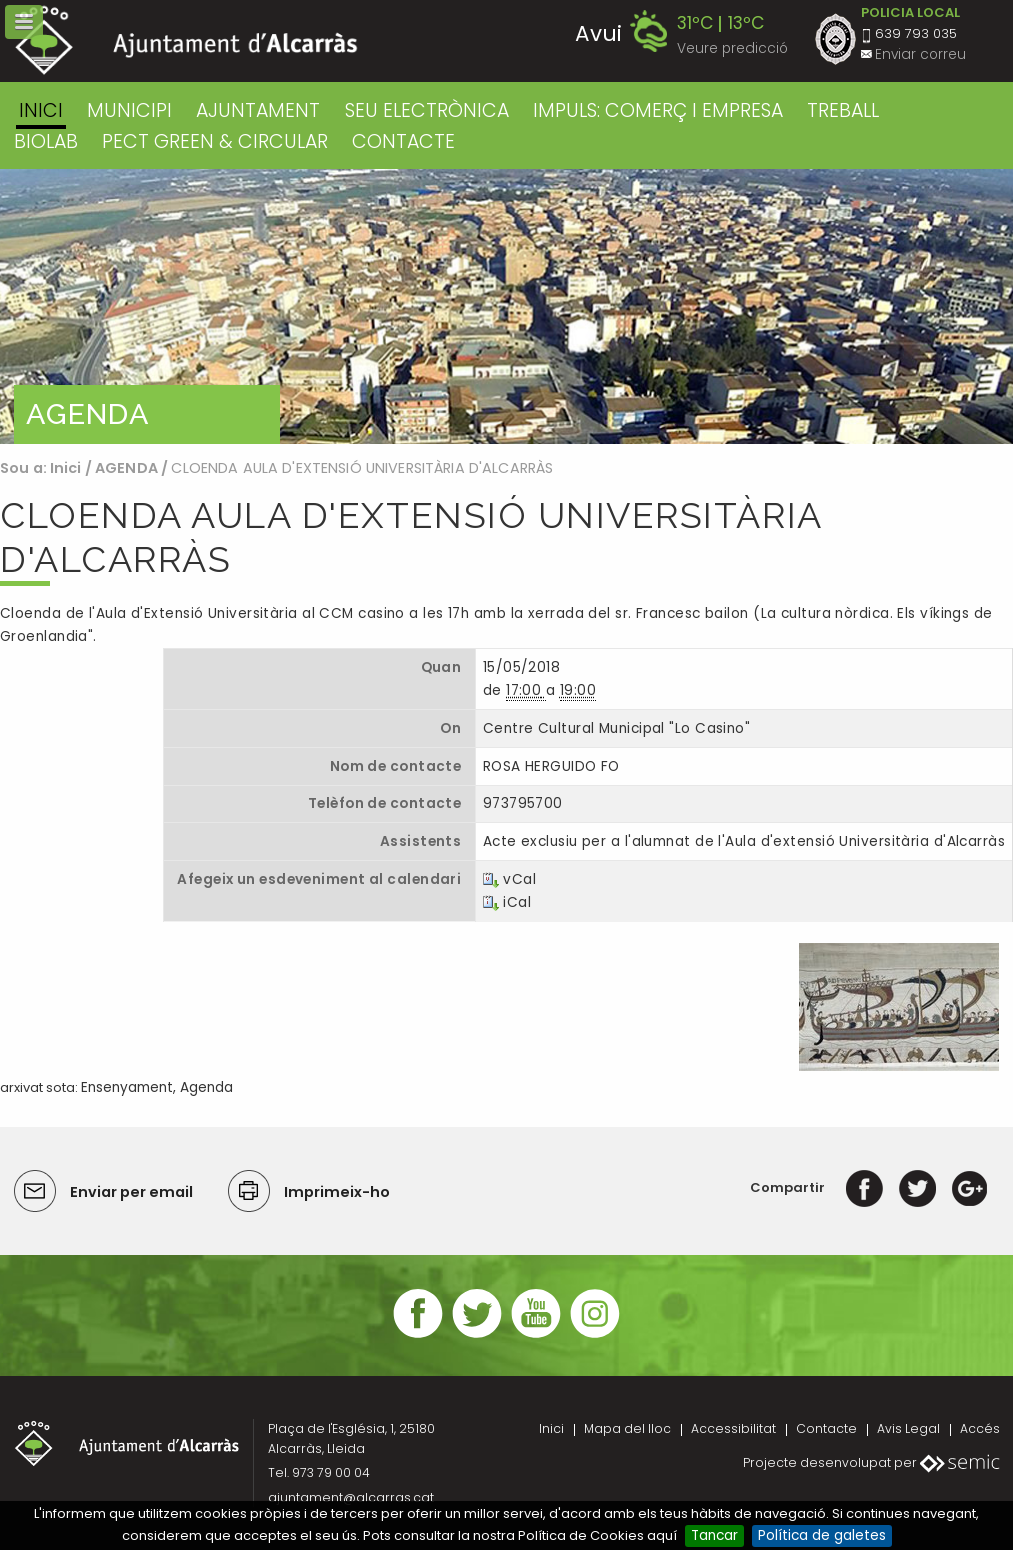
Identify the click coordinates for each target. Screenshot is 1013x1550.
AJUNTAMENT (258, 110)
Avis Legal (908, 1428)
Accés (980, 1428)
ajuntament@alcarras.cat (351, 1497)
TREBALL (843, 110)
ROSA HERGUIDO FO (551, 766)
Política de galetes (822, 1535)
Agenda (206, 1087)
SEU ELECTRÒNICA (427, 110)
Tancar (714, 1535)
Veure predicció (732, 48)
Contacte (826, 1428)
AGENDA (126, 468)
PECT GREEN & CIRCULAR (215, 141)
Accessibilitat (733, 1428)
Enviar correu (920, 54)
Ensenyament (127, 1087)
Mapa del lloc (627, 1428)
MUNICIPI (129, 110)
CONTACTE (403, 141)
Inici (41, 110)
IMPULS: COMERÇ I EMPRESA (658, 110)
